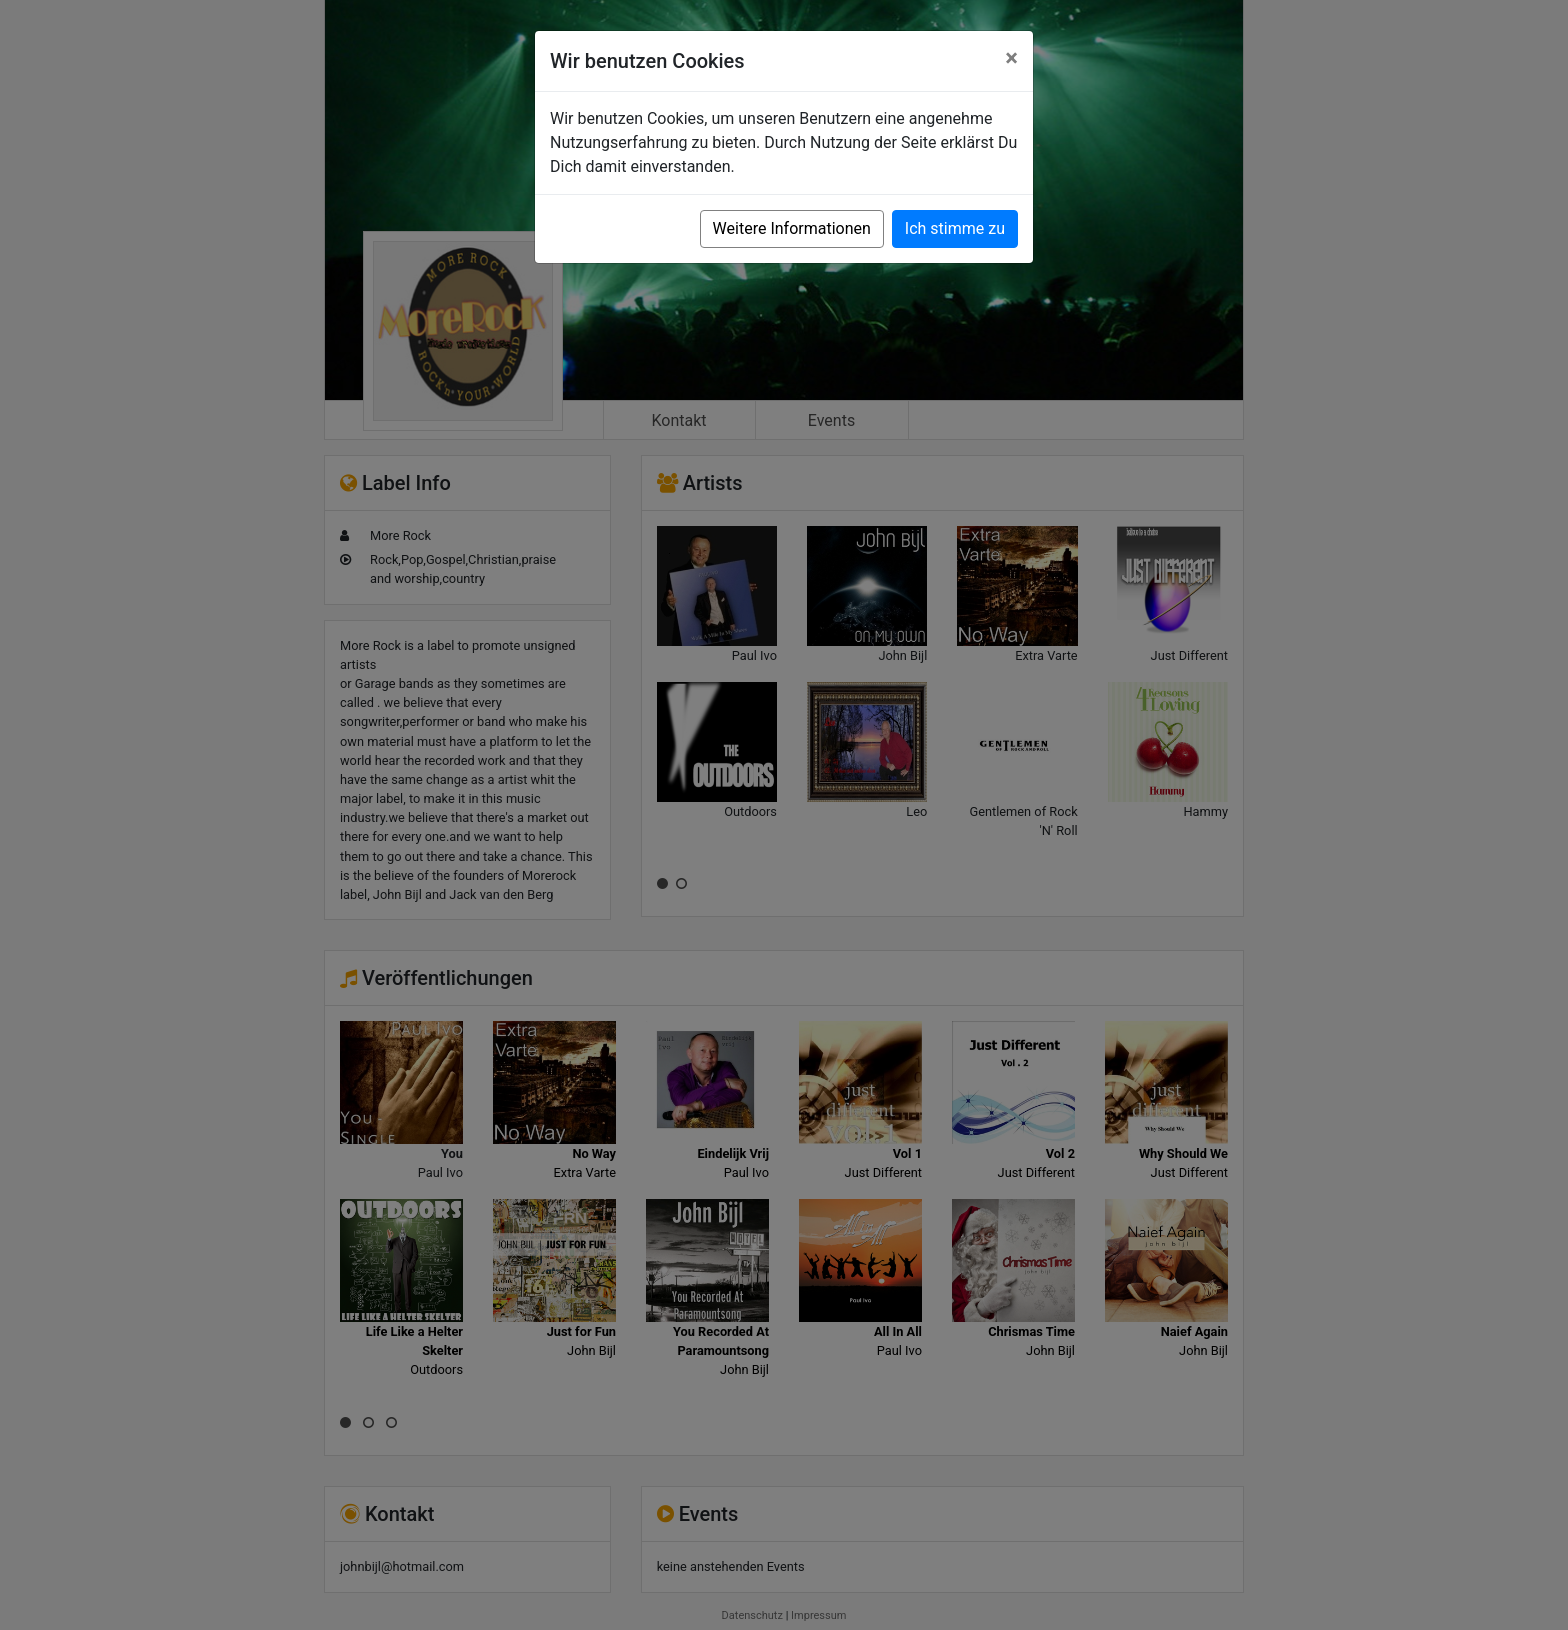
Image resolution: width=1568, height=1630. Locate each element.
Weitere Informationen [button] (792, 228)
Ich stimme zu (955, 228)
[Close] (1011, 58)
